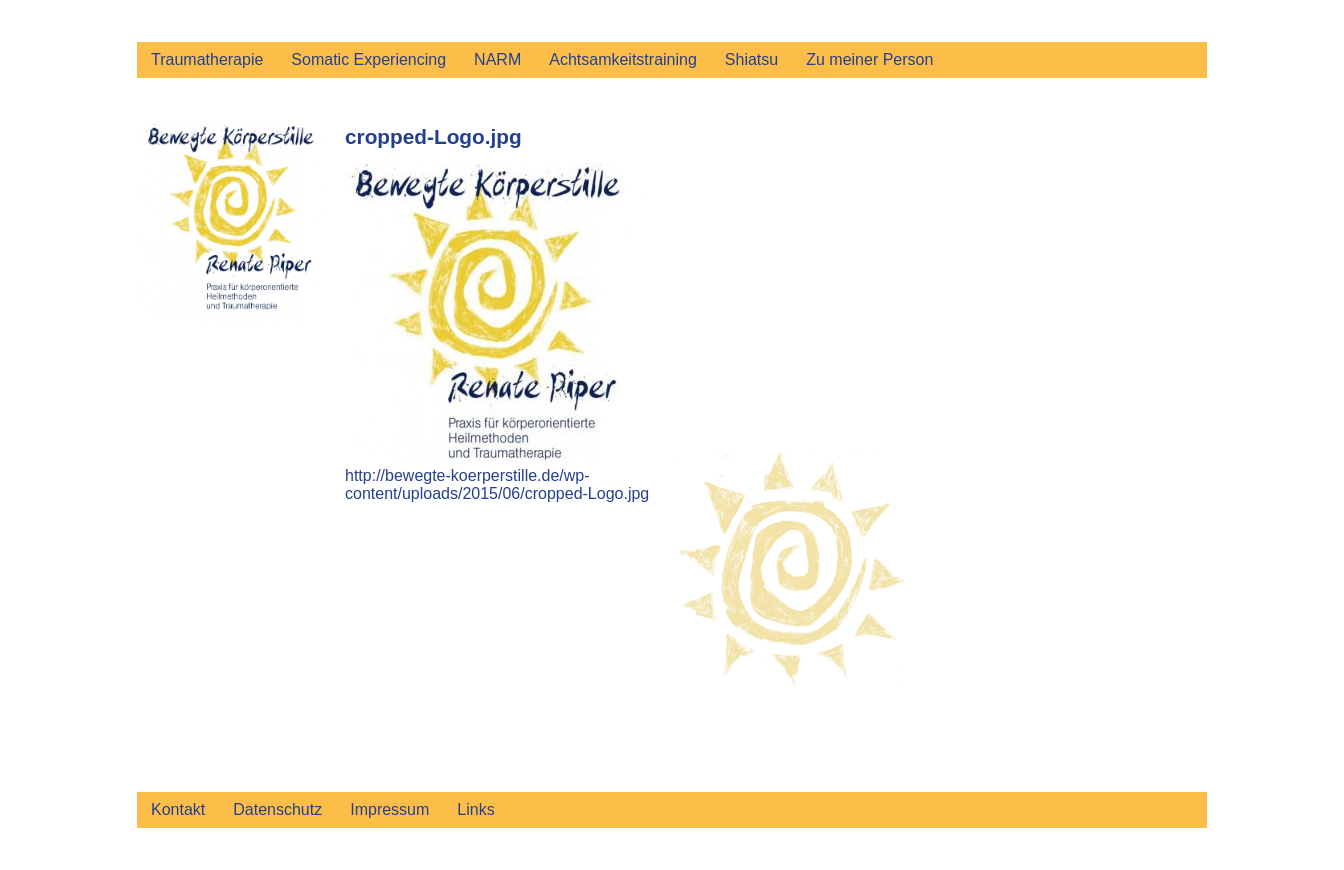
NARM (497, 59)
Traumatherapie (207, 59)
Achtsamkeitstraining (623, 59)
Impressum (389, 809)
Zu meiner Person (869, 59)
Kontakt (178, 809)
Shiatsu (751, 59)
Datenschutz (277, 809)
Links (475, 809)
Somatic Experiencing (368, 59)
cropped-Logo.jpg (433, 136)
